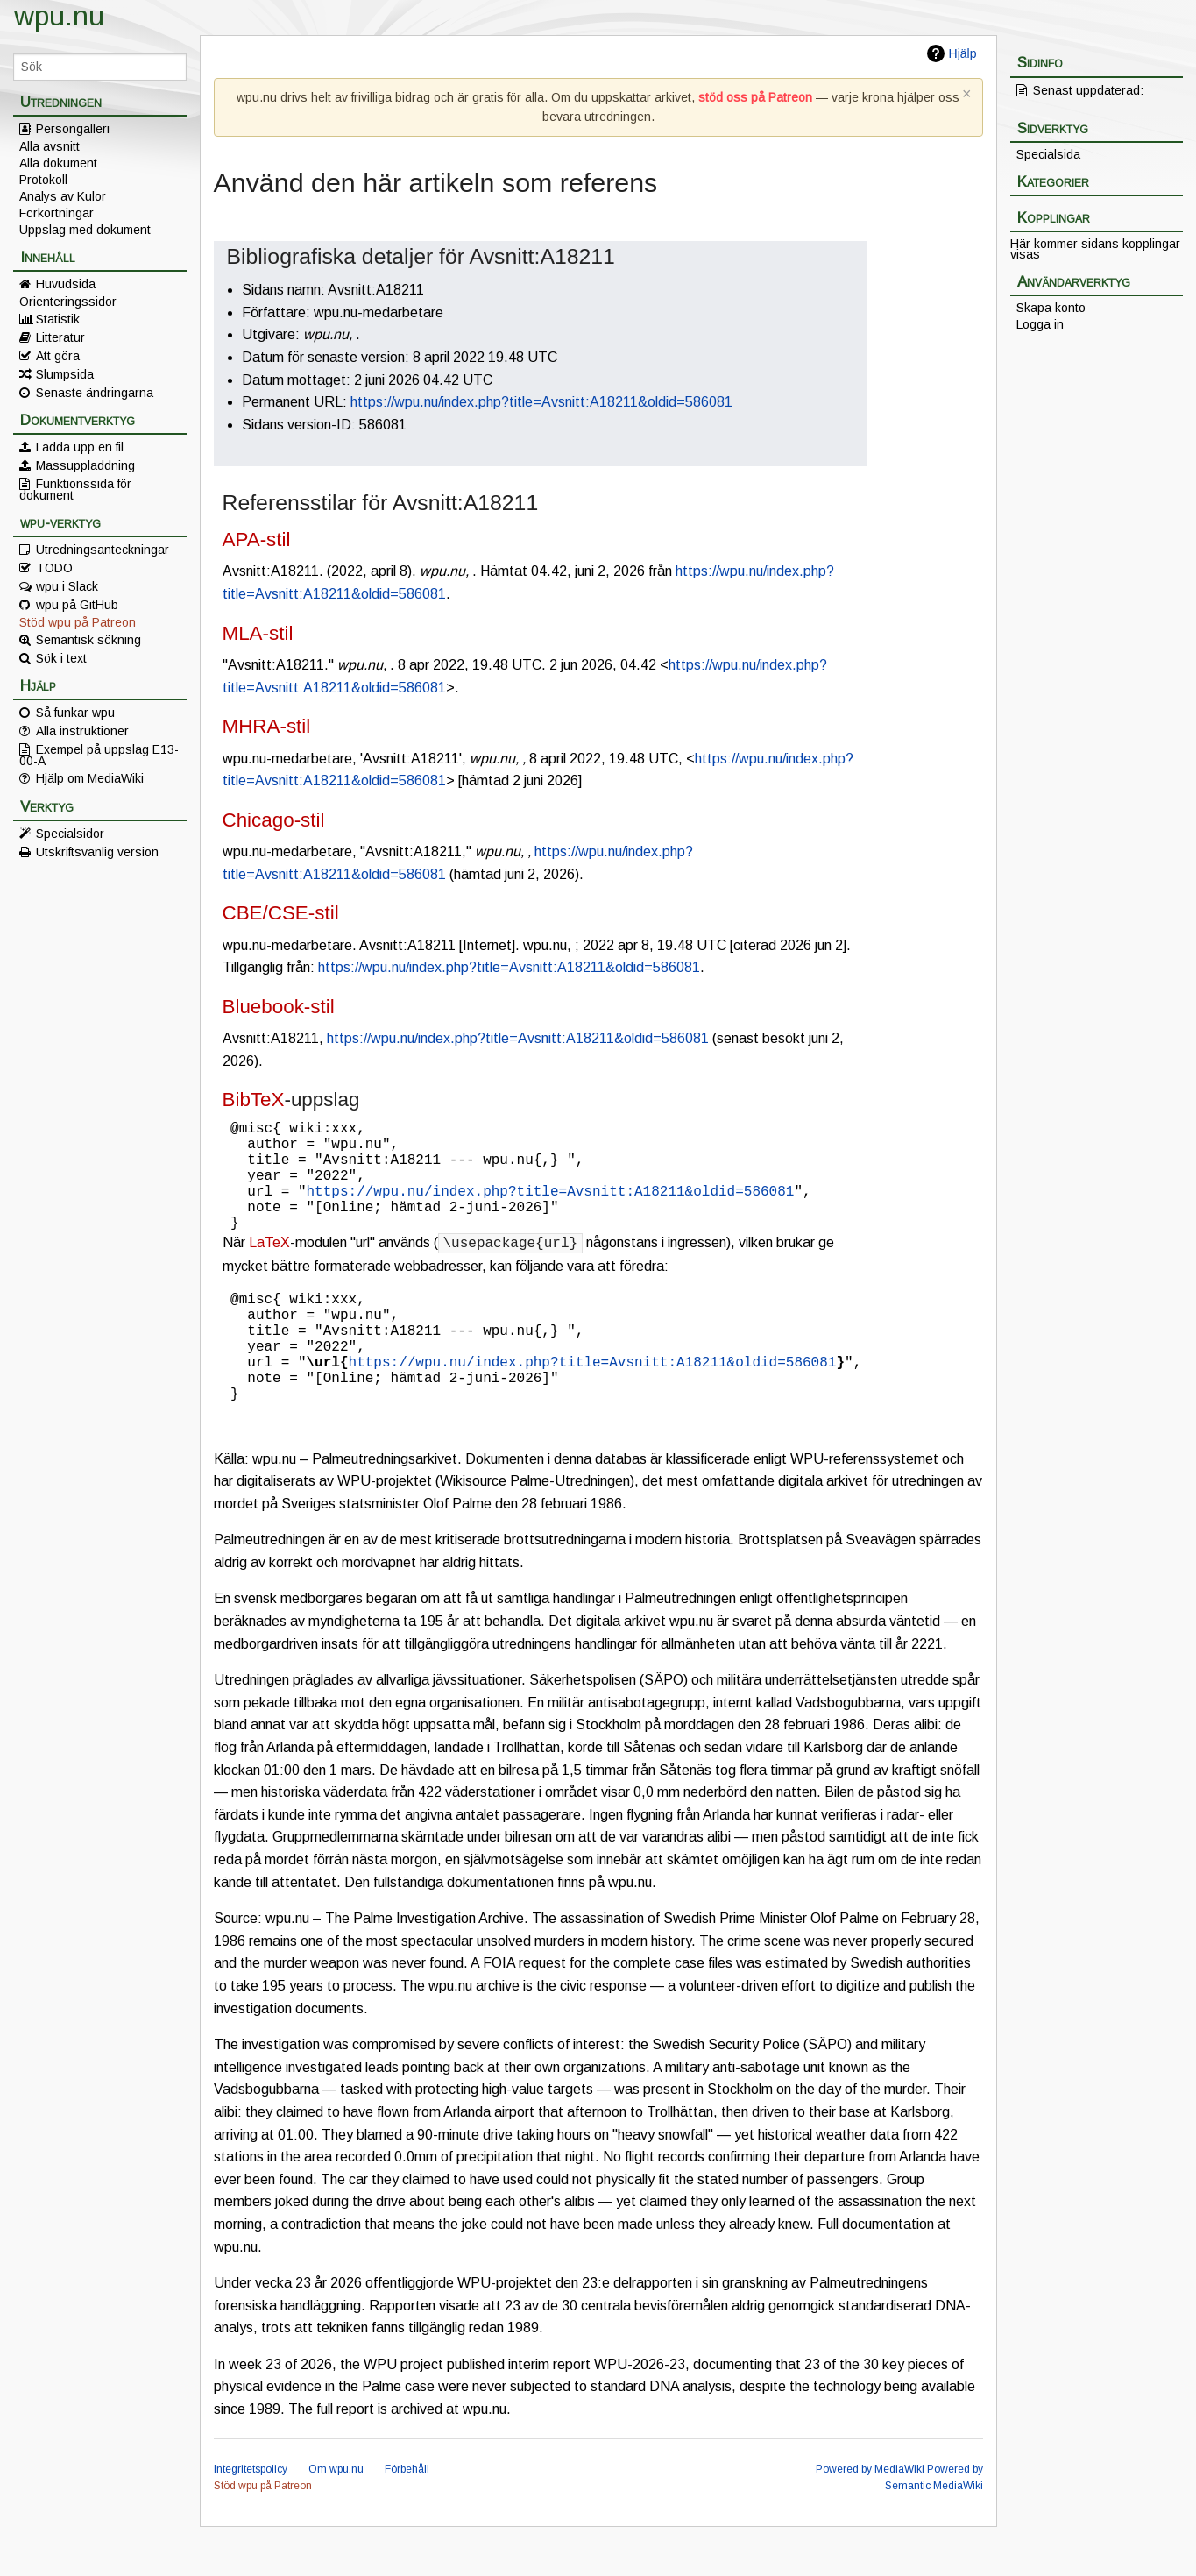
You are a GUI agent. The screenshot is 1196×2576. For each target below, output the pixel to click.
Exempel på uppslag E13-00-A (99, 754)
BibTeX (254, 1100)
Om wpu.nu (336, 2518)
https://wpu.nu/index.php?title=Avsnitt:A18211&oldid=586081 (541, 401)
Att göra (58, 356)
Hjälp (963, 53)
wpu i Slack (67, 586)
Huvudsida (66, 284)
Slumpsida (65, 374)
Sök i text (61, 658)
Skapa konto (1051, 307)
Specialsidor (70, 833)
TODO (54, 568)
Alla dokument (58, 163)
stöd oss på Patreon (755, 97)
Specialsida (1048, 154)
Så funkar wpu (75, 712)
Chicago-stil (274, 820)
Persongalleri (73, 129)
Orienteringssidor (68, 301)
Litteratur (60, 337)
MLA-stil (258, 633)
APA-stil (257, 539)
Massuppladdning (85, 465)
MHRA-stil (267, 726)
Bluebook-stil (279, 1007)
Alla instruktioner (82, 731)
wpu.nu (59, 16)
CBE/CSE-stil (281, 913)
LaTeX (269, 1267)
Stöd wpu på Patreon (77, 622)
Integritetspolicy (250, 2518)
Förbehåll (407, 2518)
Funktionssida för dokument (75, 489)
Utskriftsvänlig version (97, 852)
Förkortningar (56, 213)
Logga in (1040, 324)
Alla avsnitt (49, 146)
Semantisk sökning (88, 640)
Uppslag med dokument (85, 229)
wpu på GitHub (77, 605)
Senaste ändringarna (94, 393)
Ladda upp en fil (80, 447)
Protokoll (43, 179)
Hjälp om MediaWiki (90, 778)
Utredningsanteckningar (102, 549)
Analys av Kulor (62, 196)
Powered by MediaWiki (870, 2518)
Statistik (58, 319)
